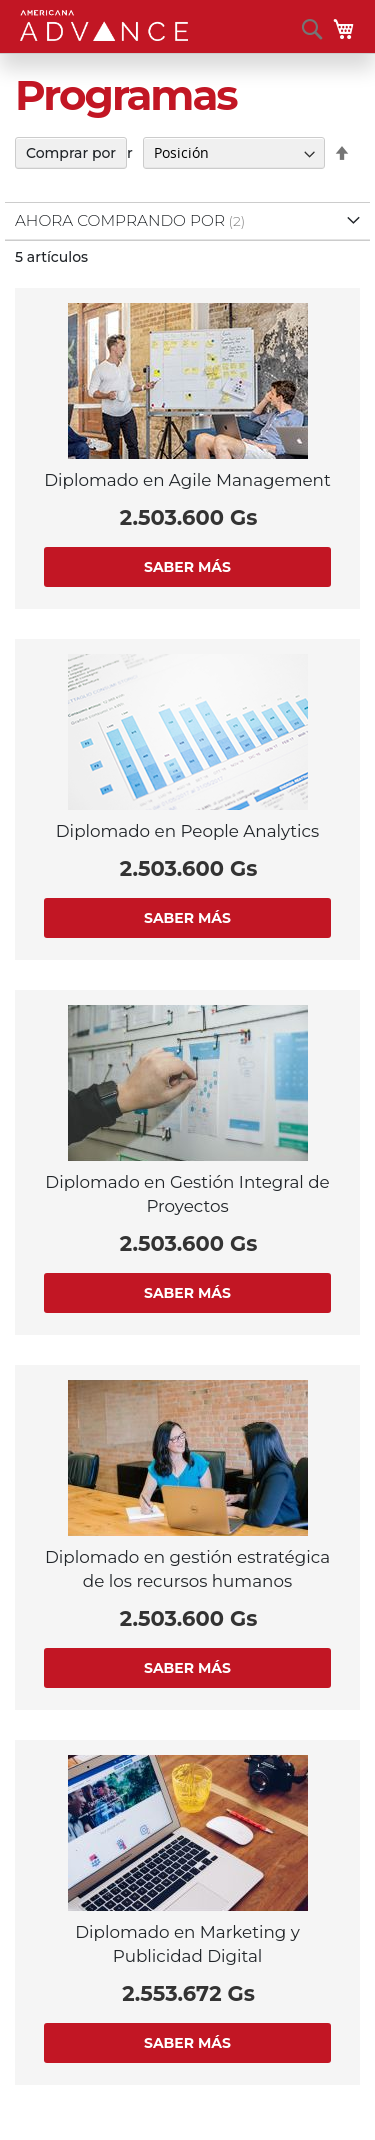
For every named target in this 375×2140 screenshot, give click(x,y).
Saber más (187, 567)
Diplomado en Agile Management (187, 480)
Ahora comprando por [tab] (120, 220)
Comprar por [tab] (71, 153)
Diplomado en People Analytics (187, 831)
